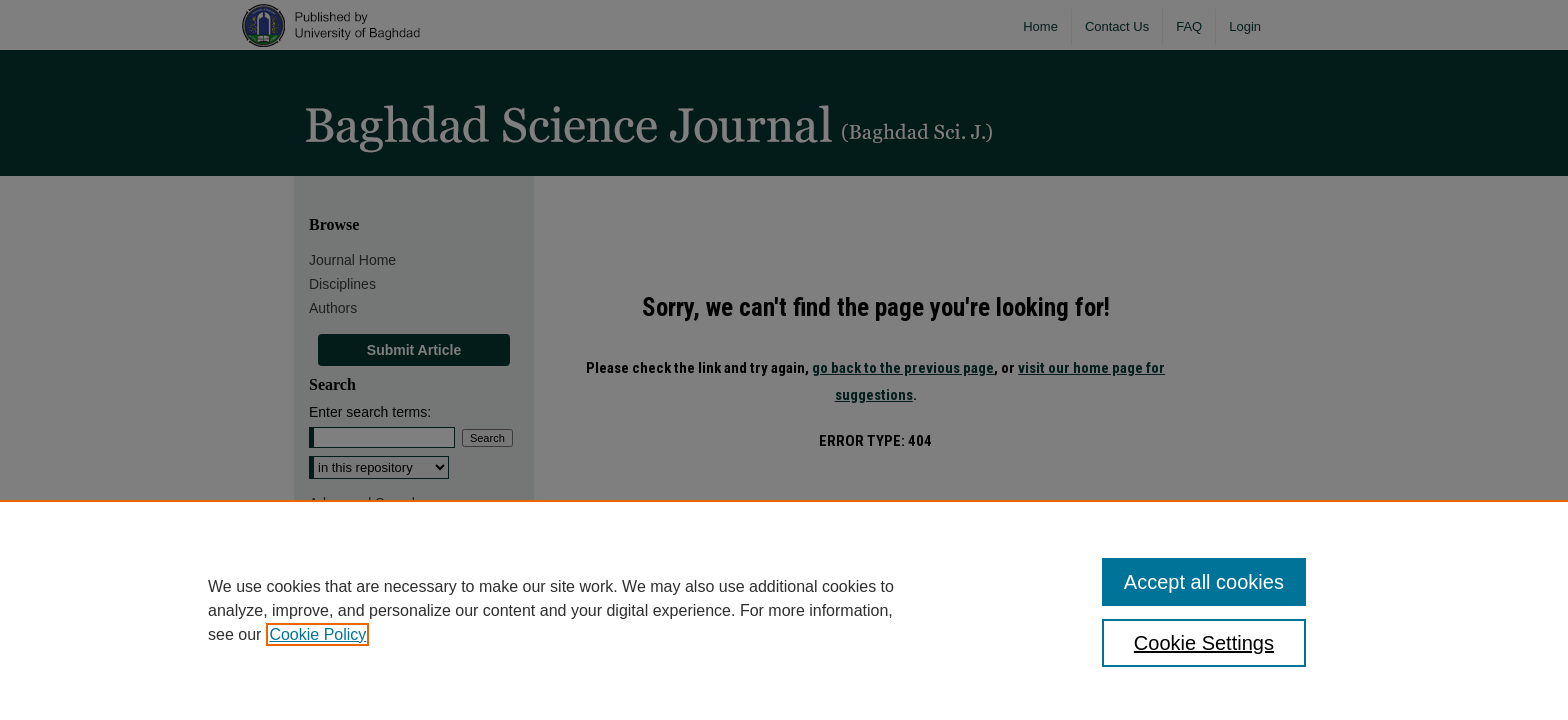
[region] (784, 610)
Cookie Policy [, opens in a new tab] (317, 634)
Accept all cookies (1204, 582)
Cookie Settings (1204, 643)
